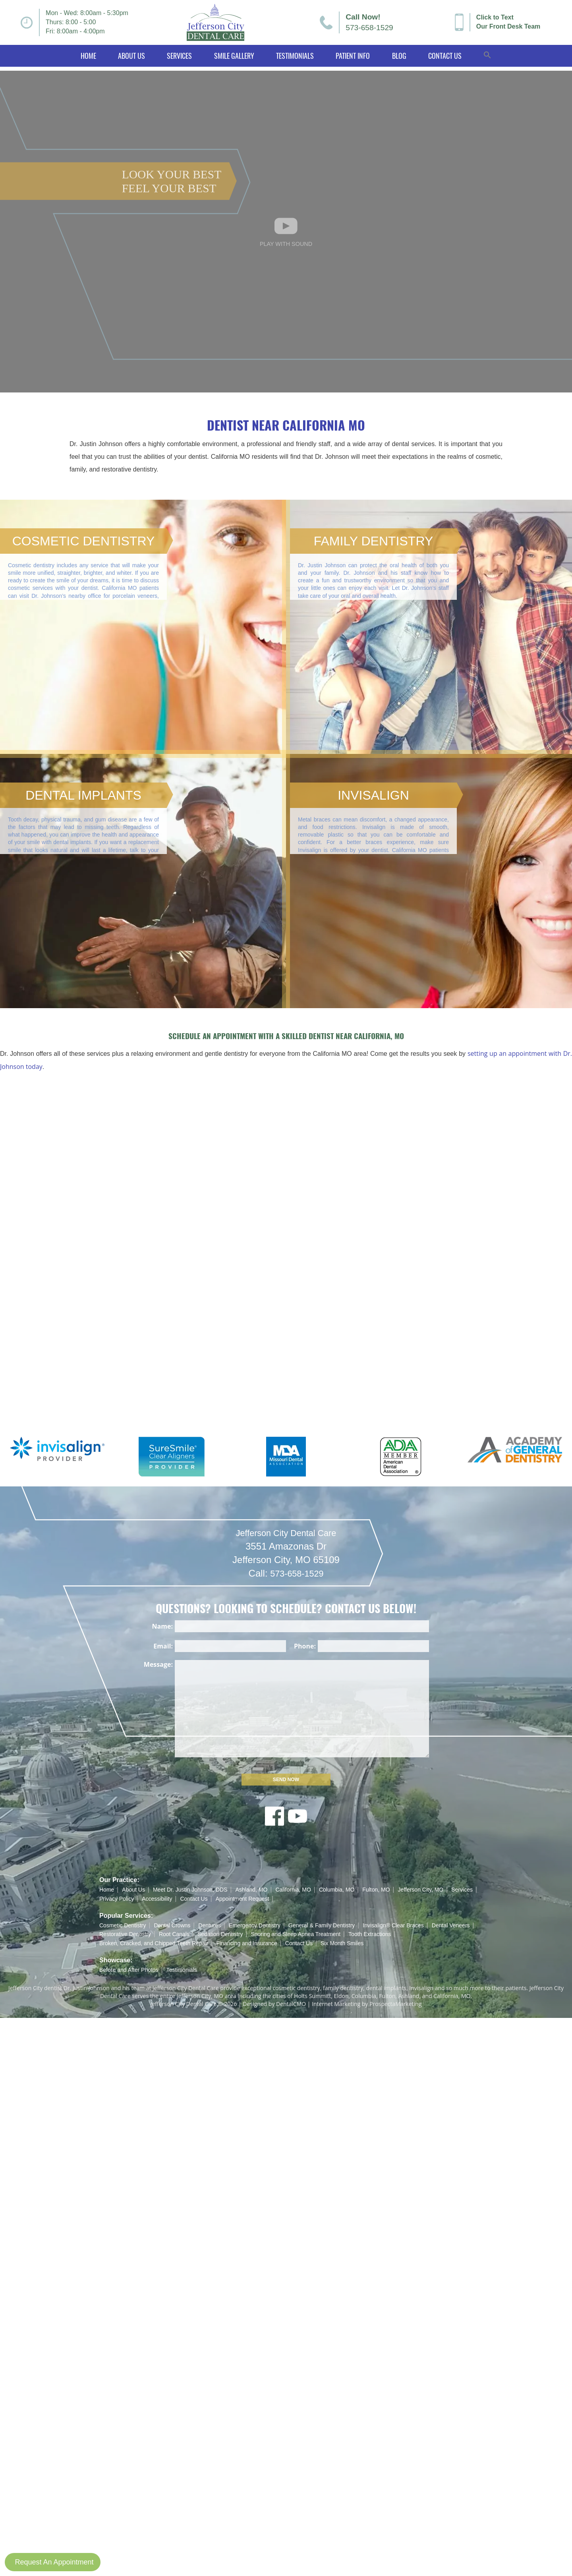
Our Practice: (119, 1879)
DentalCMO (291, 2004)
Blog (399, 55)
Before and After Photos (128, 1970)
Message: (158, 1664)
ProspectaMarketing (395, 2004)
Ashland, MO (251, 1889)
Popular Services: (126, 1915)
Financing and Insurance (246, 1943)
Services (179, 55)
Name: (162, 1626)
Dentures (209, 1925)
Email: (163, 1646)
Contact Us (445, 55)
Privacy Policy (116, 1899)
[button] (487, 56)
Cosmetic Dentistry (122, 1925)
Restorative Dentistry (125, 1934)
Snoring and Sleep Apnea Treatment (295, 1934)
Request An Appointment (54, 2562)
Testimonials (295, 55)
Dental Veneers (451, 1925)
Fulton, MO (376, 1889)
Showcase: (116, 1960)
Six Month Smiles (342, 1943)
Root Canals (174, 1934)
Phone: (305, 1646)
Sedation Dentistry (220, 1934)
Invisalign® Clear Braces (393, 1925)
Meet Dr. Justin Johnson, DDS (190, 1889)
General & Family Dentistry (321, 1925)
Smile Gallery (234, 55)
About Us (131, 55)
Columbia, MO (336, 1889)
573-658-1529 (369, 27)
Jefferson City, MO (421, 1889)
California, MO (293, 1889)
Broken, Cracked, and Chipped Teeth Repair (153, 1943)
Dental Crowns (172, 1925)
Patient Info (353, 55)
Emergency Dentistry (254, 1925)
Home (88, 55)
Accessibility (157, 1899)
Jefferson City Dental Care (286, 1547)
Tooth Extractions (369, 1934)
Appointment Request (242, 1899)
